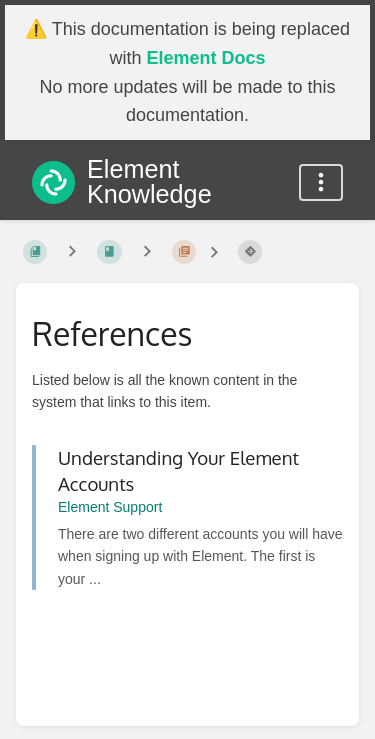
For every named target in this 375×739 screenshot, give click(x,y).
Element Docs (205, 58)
